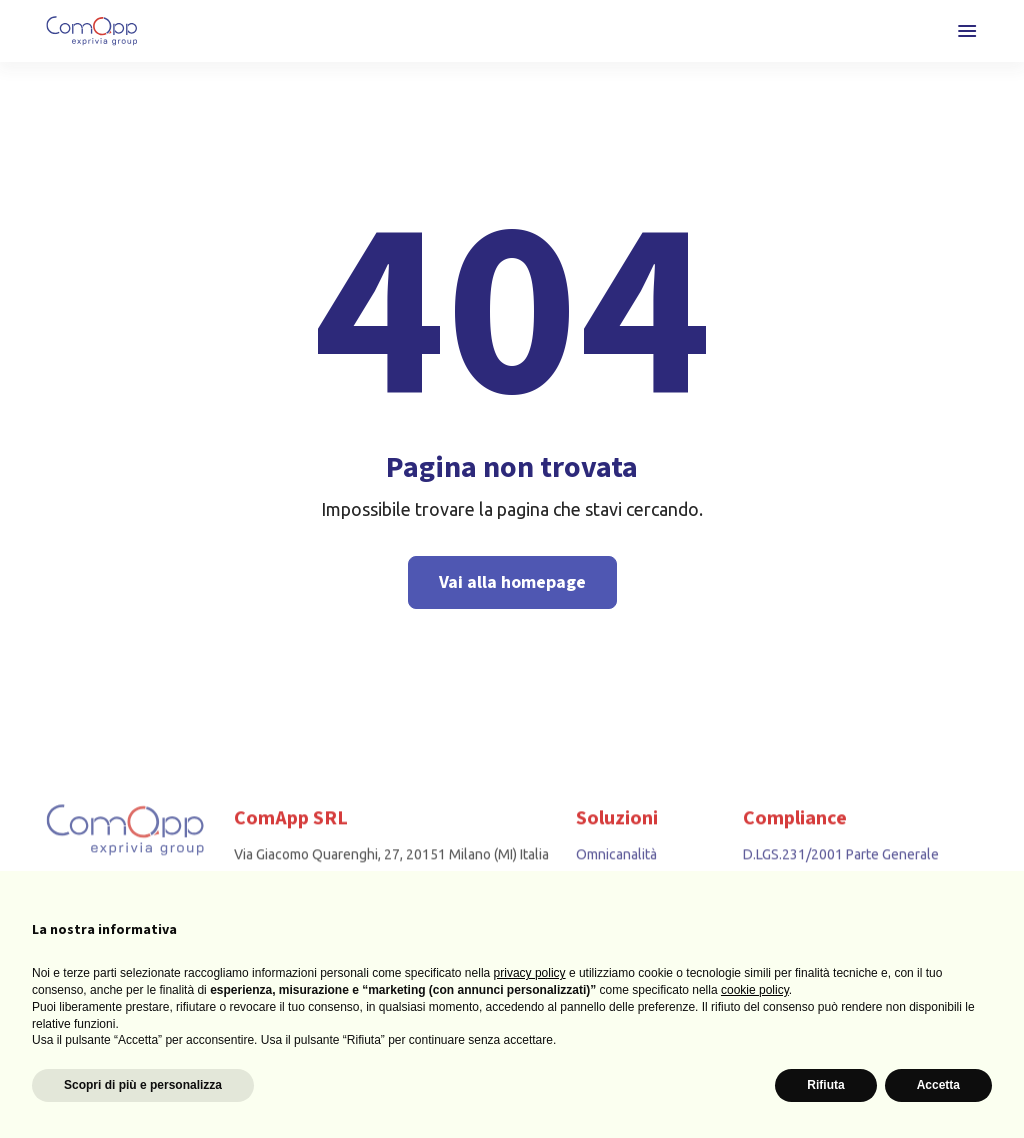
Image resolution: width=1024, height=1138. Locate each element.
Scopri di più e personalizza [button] (143, 1085)
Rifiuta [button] (825, 1085)
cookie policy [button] (755, 990)
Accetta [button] (938, 1085)
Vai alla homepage (512, 582)
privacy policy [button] (530, 973)
